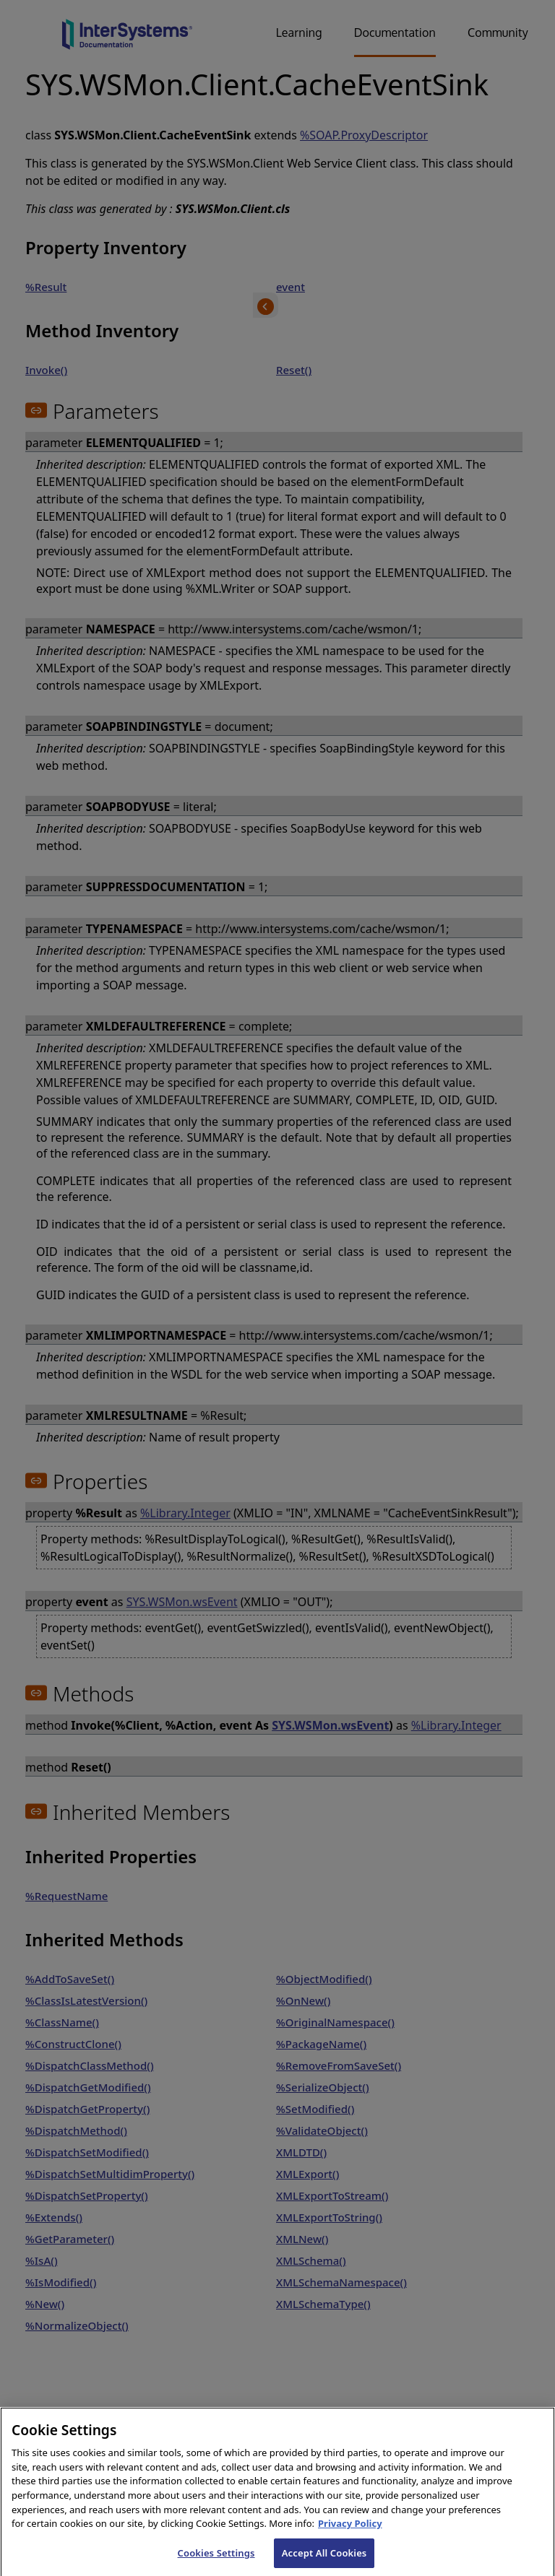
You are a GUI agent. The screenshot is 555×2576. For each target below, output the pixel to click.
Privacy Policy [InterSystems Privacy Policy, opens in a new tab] (350, 2532)
